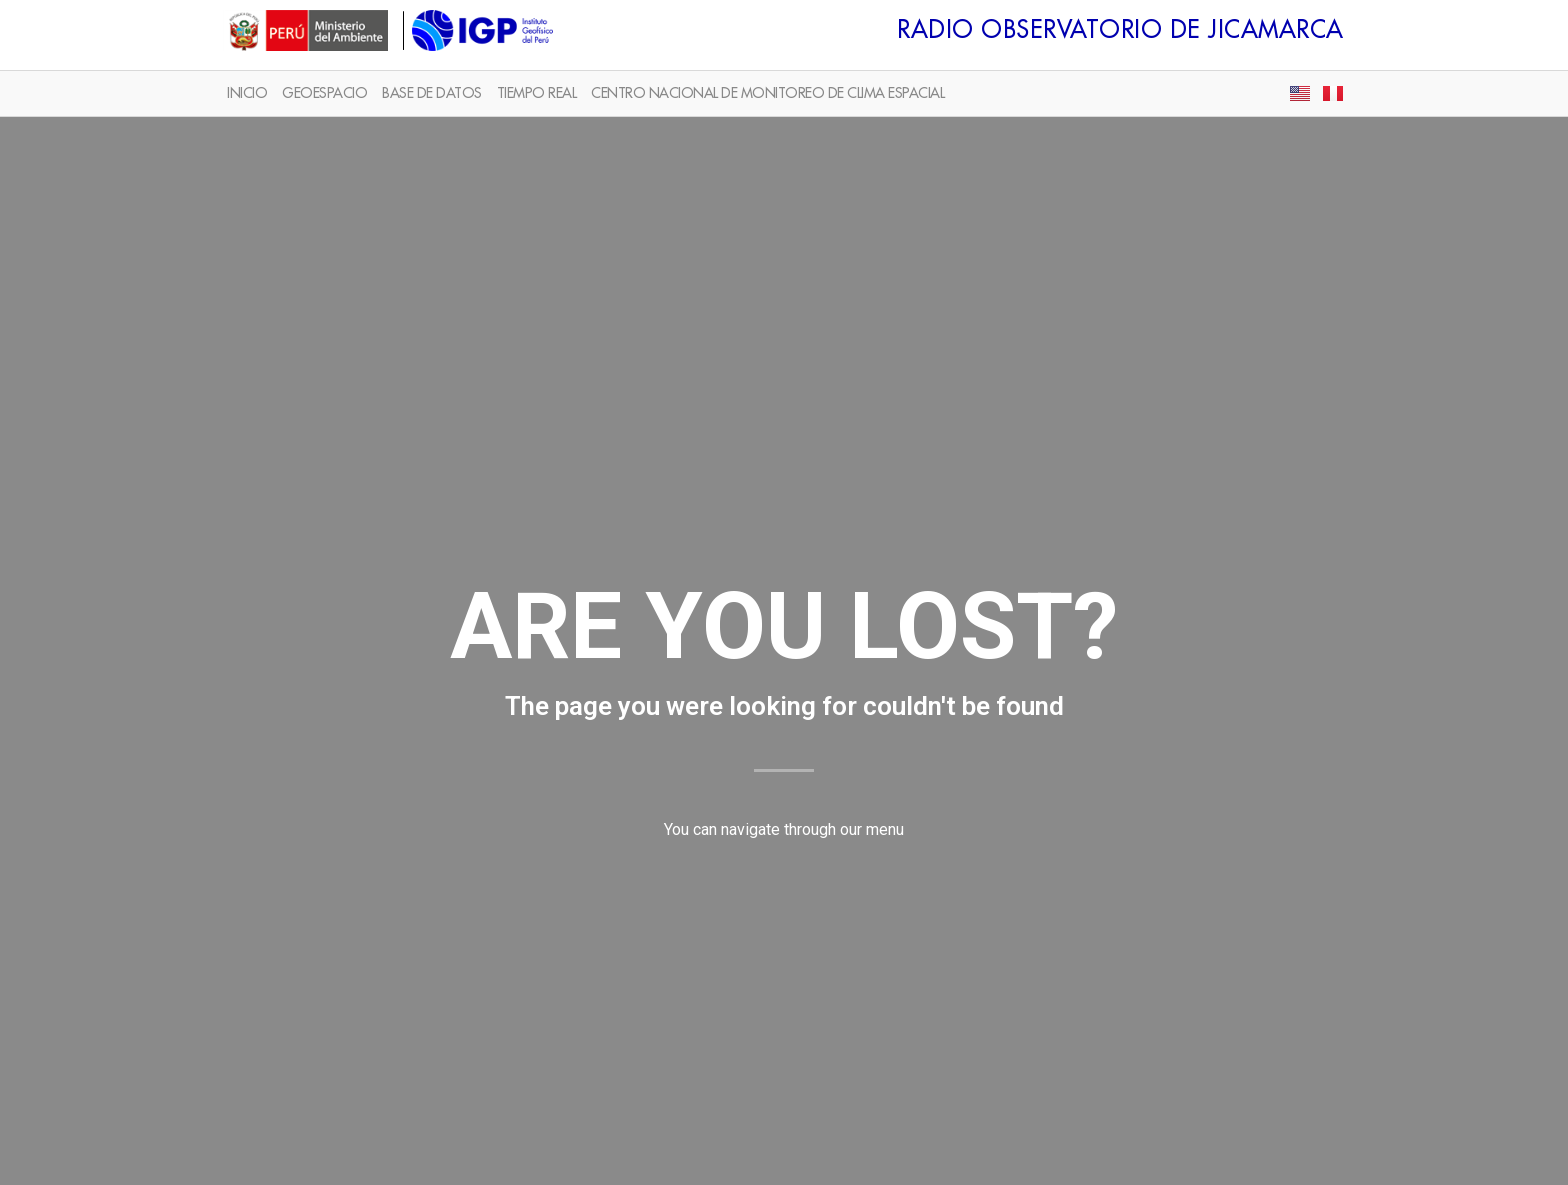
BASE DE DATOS (432, 93)
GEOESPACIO (324, 93)
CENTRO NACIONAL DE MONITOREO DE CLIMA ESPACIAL (767, 93)
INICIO (247, 93)
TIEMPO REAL (537, 93)
